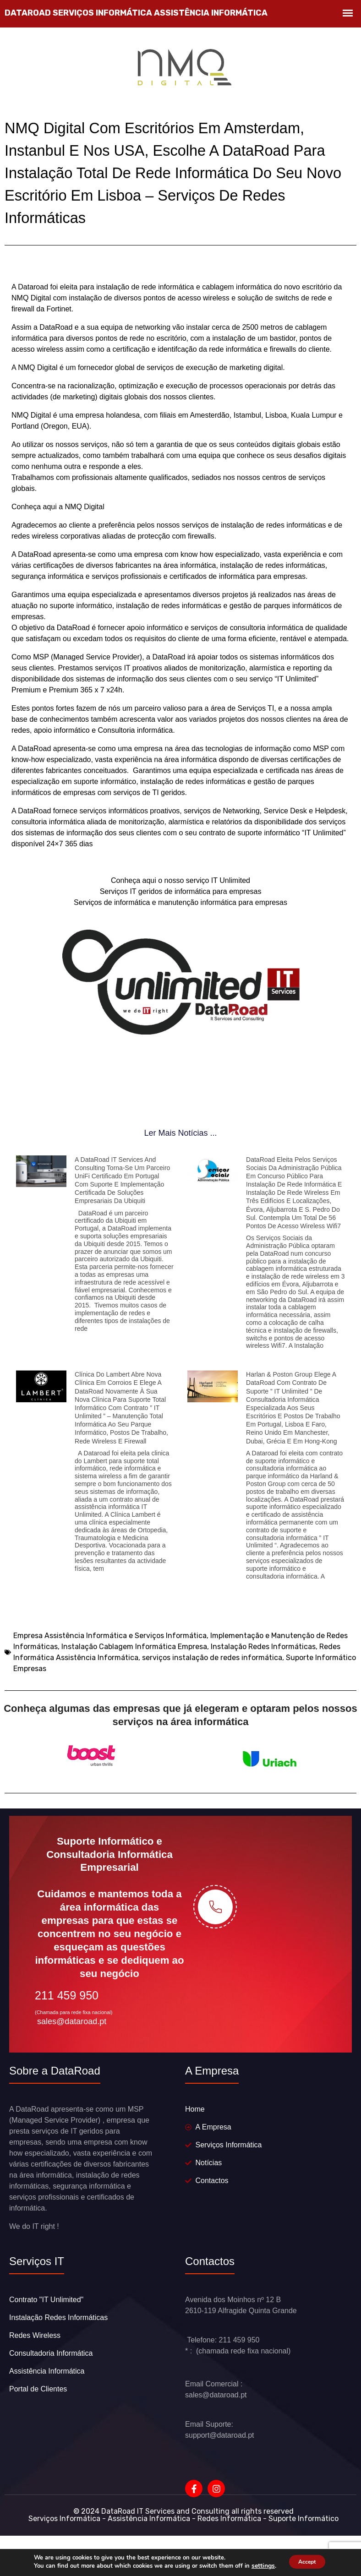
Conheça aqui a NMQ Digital (57, 525)
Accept (306, 2561)
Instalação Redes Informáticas (263, 1665)
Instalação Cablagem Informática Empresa (134, 1665)
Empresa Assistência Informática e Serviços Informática (110, 1654)
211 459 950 (66, 2032)
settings (257, 2566)
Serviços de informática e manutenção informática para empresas (180, 921)
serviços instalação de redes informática (212, 1676)
